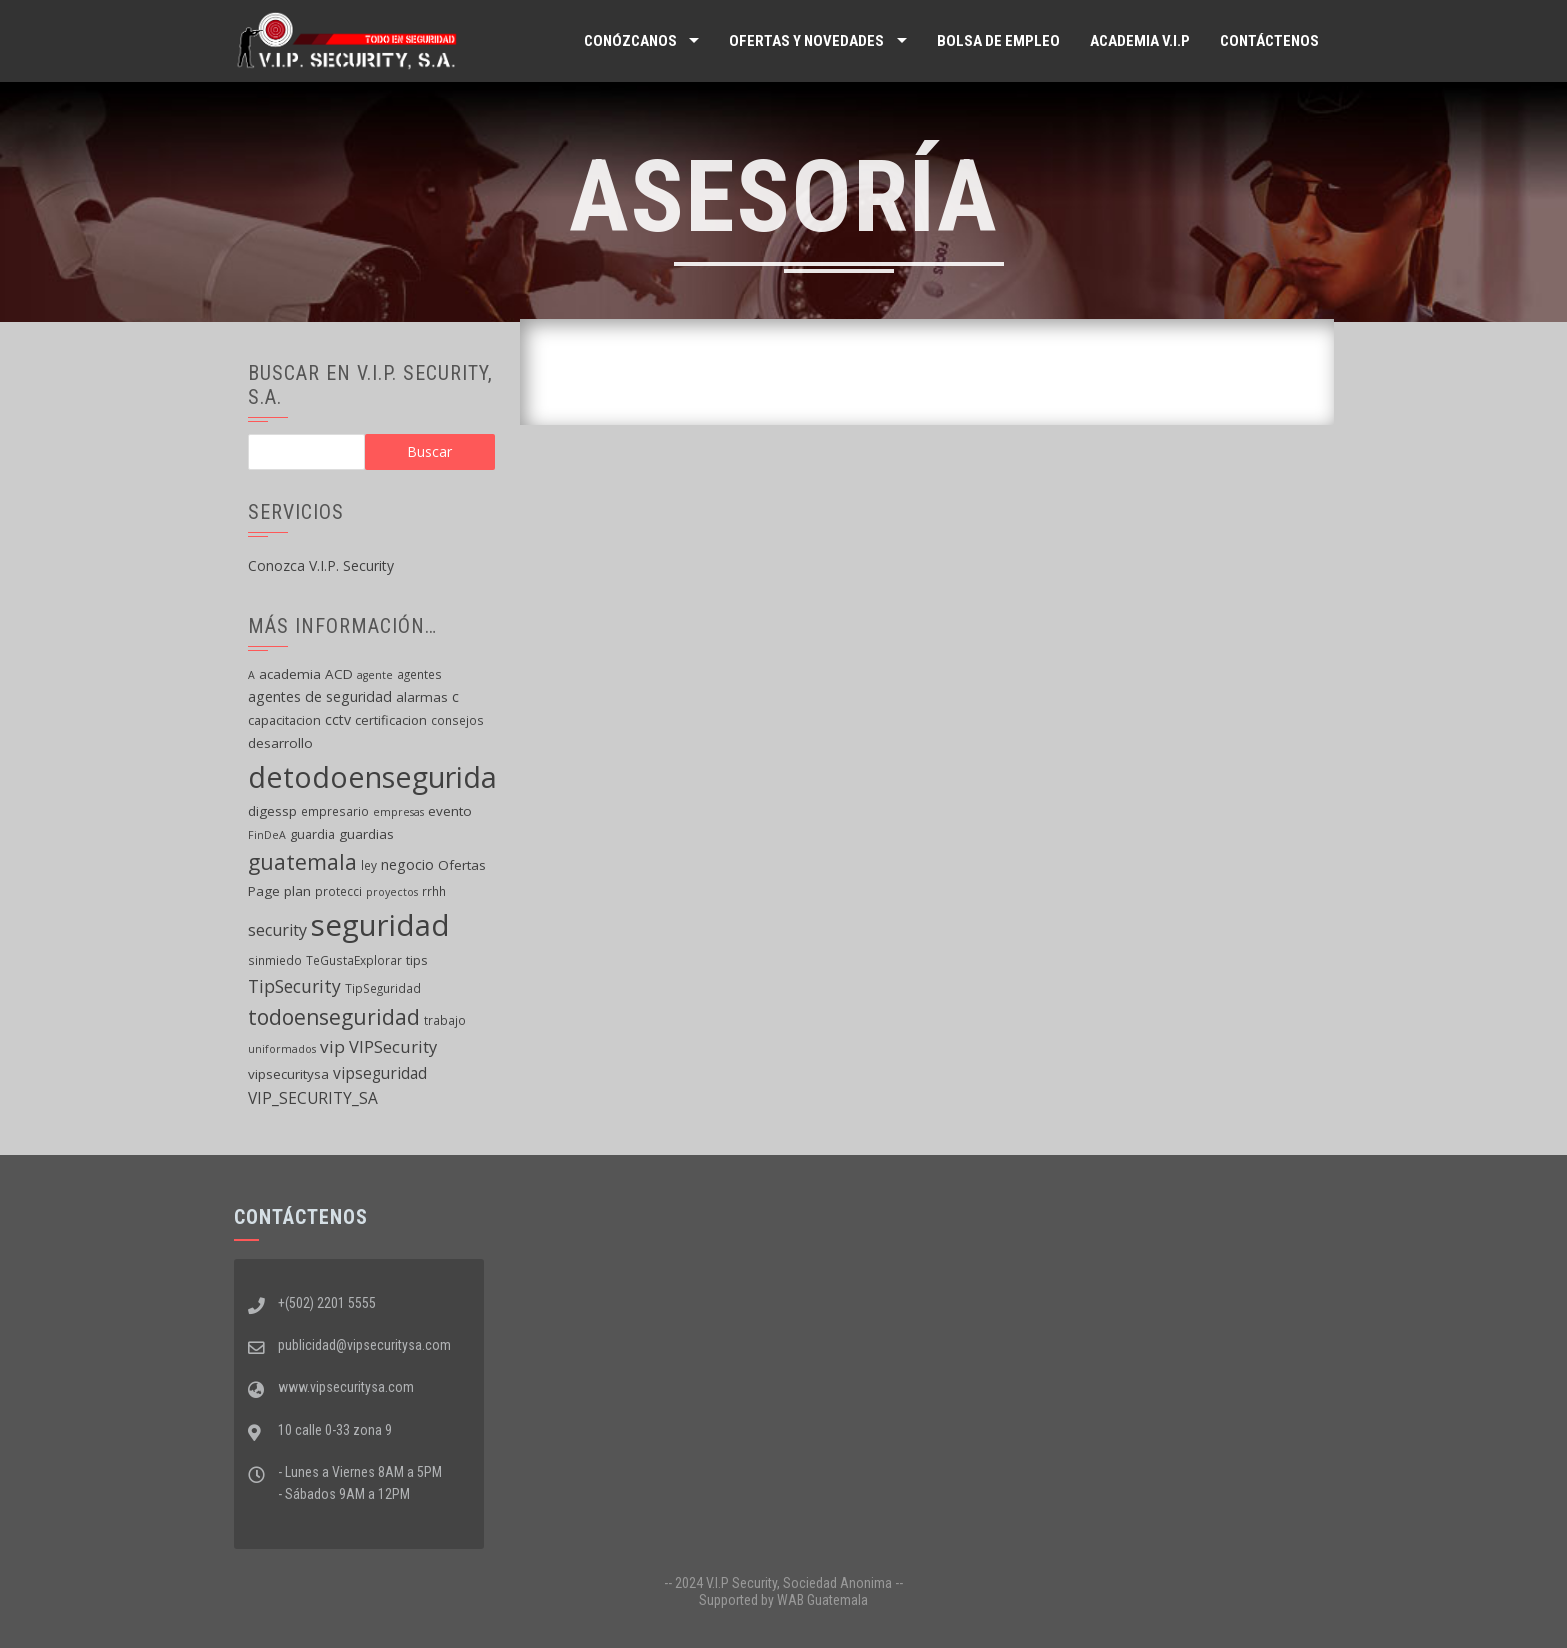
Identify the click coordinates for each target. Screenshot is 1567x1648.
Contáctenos (1269, 41)
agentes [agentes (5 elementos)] (419, 674)
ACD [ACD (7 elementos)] (339, 674)
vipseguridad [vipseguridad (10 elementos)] (380, 1073)
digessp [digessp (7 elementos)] (272, 811)
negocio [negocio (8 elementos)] (407, 864)
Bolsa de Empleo (998, 41)
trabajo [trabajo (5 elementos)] (445, 1020)
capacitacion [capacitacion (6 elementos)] (284, 720)
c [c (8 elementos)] (455, 696)
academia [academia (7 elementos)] (290, 674)
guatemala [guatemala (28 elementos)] (302, 861)
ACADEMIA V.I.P (1140, 41)
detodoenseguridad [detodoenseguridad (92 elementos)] (381, 776)
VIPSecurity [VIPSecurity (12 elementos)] (393, 1046)
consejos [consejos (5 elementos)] (457, 720)
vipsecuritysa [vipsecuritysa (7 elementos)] (288, 1074)
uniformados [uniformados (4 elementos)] (282, 1049)
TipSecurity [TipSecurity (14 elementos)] (294, 986)
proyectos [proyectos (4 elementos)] (392, 892)
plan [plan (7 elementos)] (297, 891)
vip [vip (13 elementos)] (332, 1046)
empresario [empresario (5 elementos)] (335, 811)
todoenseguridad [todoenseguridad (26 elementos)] (334, 1016)
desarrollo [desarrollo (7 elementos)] (280, 743)
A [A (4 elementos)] (251, 675)
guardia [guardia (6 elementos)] (312, 834)
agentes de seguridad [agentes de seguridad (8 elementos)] (320, 696)
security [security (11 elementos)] (277, 930)
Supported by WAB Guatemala (783, 1600)
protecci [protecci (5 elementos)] (338, 891)
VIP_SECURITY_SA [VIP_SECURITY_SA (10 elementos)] (313, 1098)
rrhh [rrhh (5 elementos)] (434, 891)
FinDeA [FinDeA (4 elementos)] (267, 835)
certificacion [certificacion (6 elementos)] (391, 720)
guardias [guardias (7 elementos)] (366, 834)
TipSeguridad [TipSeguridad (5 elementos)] (383, 988)
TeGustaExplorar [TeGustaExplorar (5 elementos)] (354, 960)
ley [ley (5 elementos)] (369, 865)
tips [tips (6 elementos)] (417, 960)
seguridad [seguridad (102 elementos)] (380, 925)
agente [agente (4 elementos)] (375, 675)
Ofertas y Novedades (806, 41)
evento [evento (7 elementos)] (450, 811)
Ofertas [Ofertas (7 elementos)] (462, 865)
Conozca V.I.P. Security (321, 565)
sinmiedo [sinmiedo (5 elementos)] (275, 960)
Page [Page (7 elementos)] (264, 891)
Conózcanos (630, 41)
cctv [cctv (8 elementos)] (338, 719)
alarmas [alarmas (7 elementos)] (422, 697)
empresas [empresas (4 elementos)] (398, 812)
